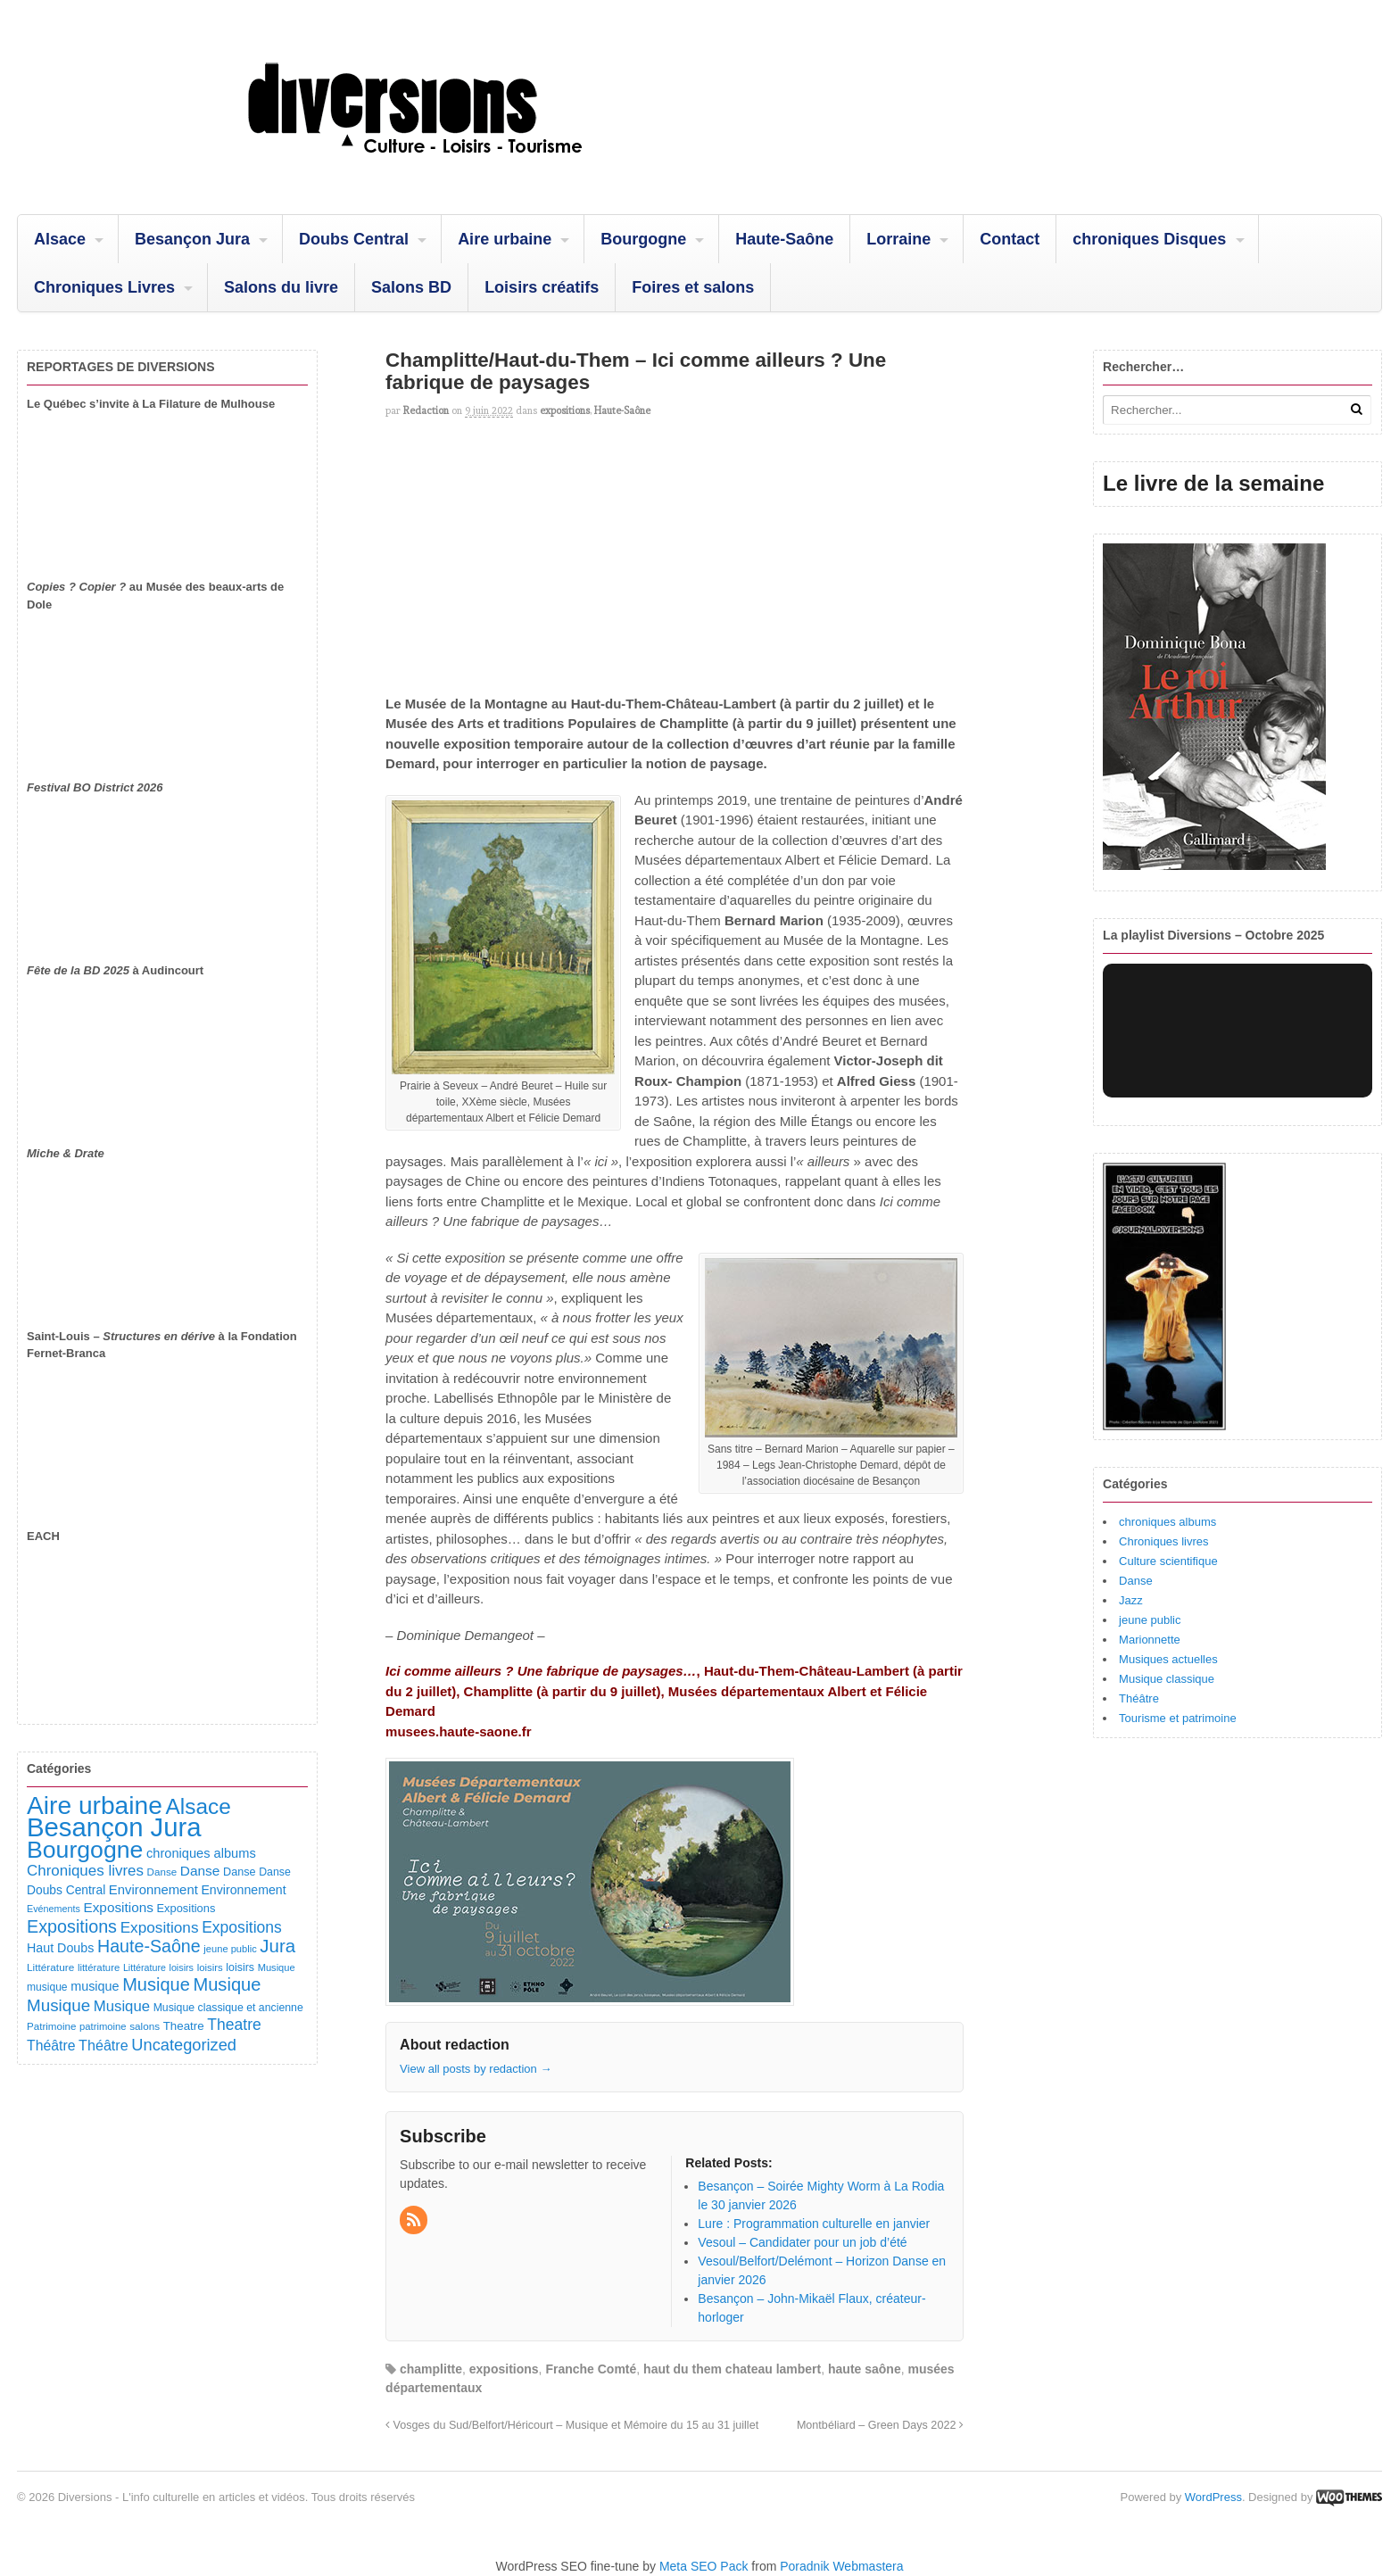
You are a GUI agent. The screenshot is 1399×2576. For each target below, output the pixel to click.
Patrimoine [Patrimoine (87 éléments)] (51, 2026)
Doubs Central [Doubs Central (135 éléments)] (66, 1890)
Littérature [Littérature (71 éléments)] (144, 1967)
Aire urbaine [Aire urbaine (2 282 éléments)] (94, 1805)
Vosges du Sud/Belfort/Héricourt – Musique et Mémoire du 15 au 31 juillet (571, 2425)
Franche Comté (590, 2369)
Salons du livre (281, 287)
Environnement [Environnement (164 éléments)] (153, 1890)
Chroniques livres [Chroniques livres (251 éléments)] (85, 1870)
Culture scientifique (1168, 1561)
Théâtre (1139, 1698)
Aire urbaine (504, 239)
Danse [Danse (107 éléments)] (239, 1872)
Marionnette (1149, 1639)
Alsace (60, 239)
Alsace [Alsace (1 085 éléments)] (197, 1806)
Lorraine (898, 239)
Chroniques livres (1163, 1541)
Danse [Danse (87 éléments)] (162, 1871)
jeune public (1149, 1620)
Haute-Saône (784, 239)
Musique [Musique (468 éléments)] (227, 1984)
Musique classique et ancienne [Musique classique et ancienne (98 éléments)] (228, 2007)
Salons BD (411, 287)
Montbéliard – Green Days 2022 (880, 2425)
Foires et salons (693, 287)
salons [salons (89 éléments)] (144, 2026)
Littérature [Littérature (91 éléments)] (50, 1967)
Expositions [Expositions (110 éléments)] (185, 1908)
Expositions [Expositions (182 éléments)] (118, 1907)
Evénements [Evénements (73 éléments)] (53, 1908)
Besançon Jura (192, 239)
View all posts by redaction (475, 2068)
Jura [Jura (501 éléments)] (277, 1945)
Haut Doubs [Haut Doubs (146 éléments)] (60, 1948)
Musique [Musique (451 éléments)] (156, 1984)
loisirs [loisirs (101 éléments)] (240, 1967)
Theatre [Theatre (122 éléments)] (183, 2026)
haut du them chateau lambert (732, 2369)
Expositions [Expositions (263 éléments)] (159, 1927)
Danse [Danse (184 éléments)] (200, 1870)
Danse (1136, 1580)
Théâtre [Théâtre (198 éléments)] (51, 2045)
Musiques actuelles (1168, 1659)
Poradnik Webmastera (841, 2566)
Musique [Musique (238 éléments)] (122, 2006)
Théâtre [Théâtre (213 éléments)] (103, 2045)
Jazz (1131, 1600)
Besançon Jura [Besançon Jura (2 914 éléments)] (114, 1827)
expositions (565, 410)
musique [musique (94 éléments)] (47, 1987)
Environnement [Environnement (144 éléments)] (243, 1890)
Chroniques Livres (104, 287)
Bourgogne (643, 239)
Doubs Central (354, 239)
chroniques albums (1167, 1521)
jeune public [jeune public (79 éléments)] (229, 1948)
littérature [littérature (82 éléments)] (99, 1967)
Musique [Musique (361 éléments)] (58, 2005)
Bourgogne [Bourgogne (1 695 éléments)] (85, 1849)
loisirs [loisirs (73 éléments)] (181, 1967)
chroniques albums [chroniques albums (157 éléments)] (201, 1853)
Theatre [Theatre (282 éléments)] (234, 2024)
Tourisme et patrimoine (1178, 1718)
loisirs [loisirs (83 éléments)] (210, 1967)
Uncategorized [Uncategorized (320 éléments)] (183, 2044)
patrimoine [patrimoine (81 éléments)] (103, 2026)
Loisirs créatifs (541, 287)
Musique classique (1166, 1679)
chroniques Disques (1149, 239)
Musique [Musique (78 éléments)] (276, 1967)
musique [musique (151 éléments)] (94, 1986)
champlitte (431, 2369)
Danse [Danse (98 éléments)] (275, 1872)
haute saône (864, 2369)
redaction (426, 410)
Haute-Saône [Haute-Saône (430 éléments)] (149, 1946)
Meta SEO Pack (704, 2566)
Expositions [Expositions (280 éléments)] (242, 1927)
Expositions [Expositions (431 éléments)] (72, 1926)
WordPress (1213, 2497)
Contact (1009, 239)
